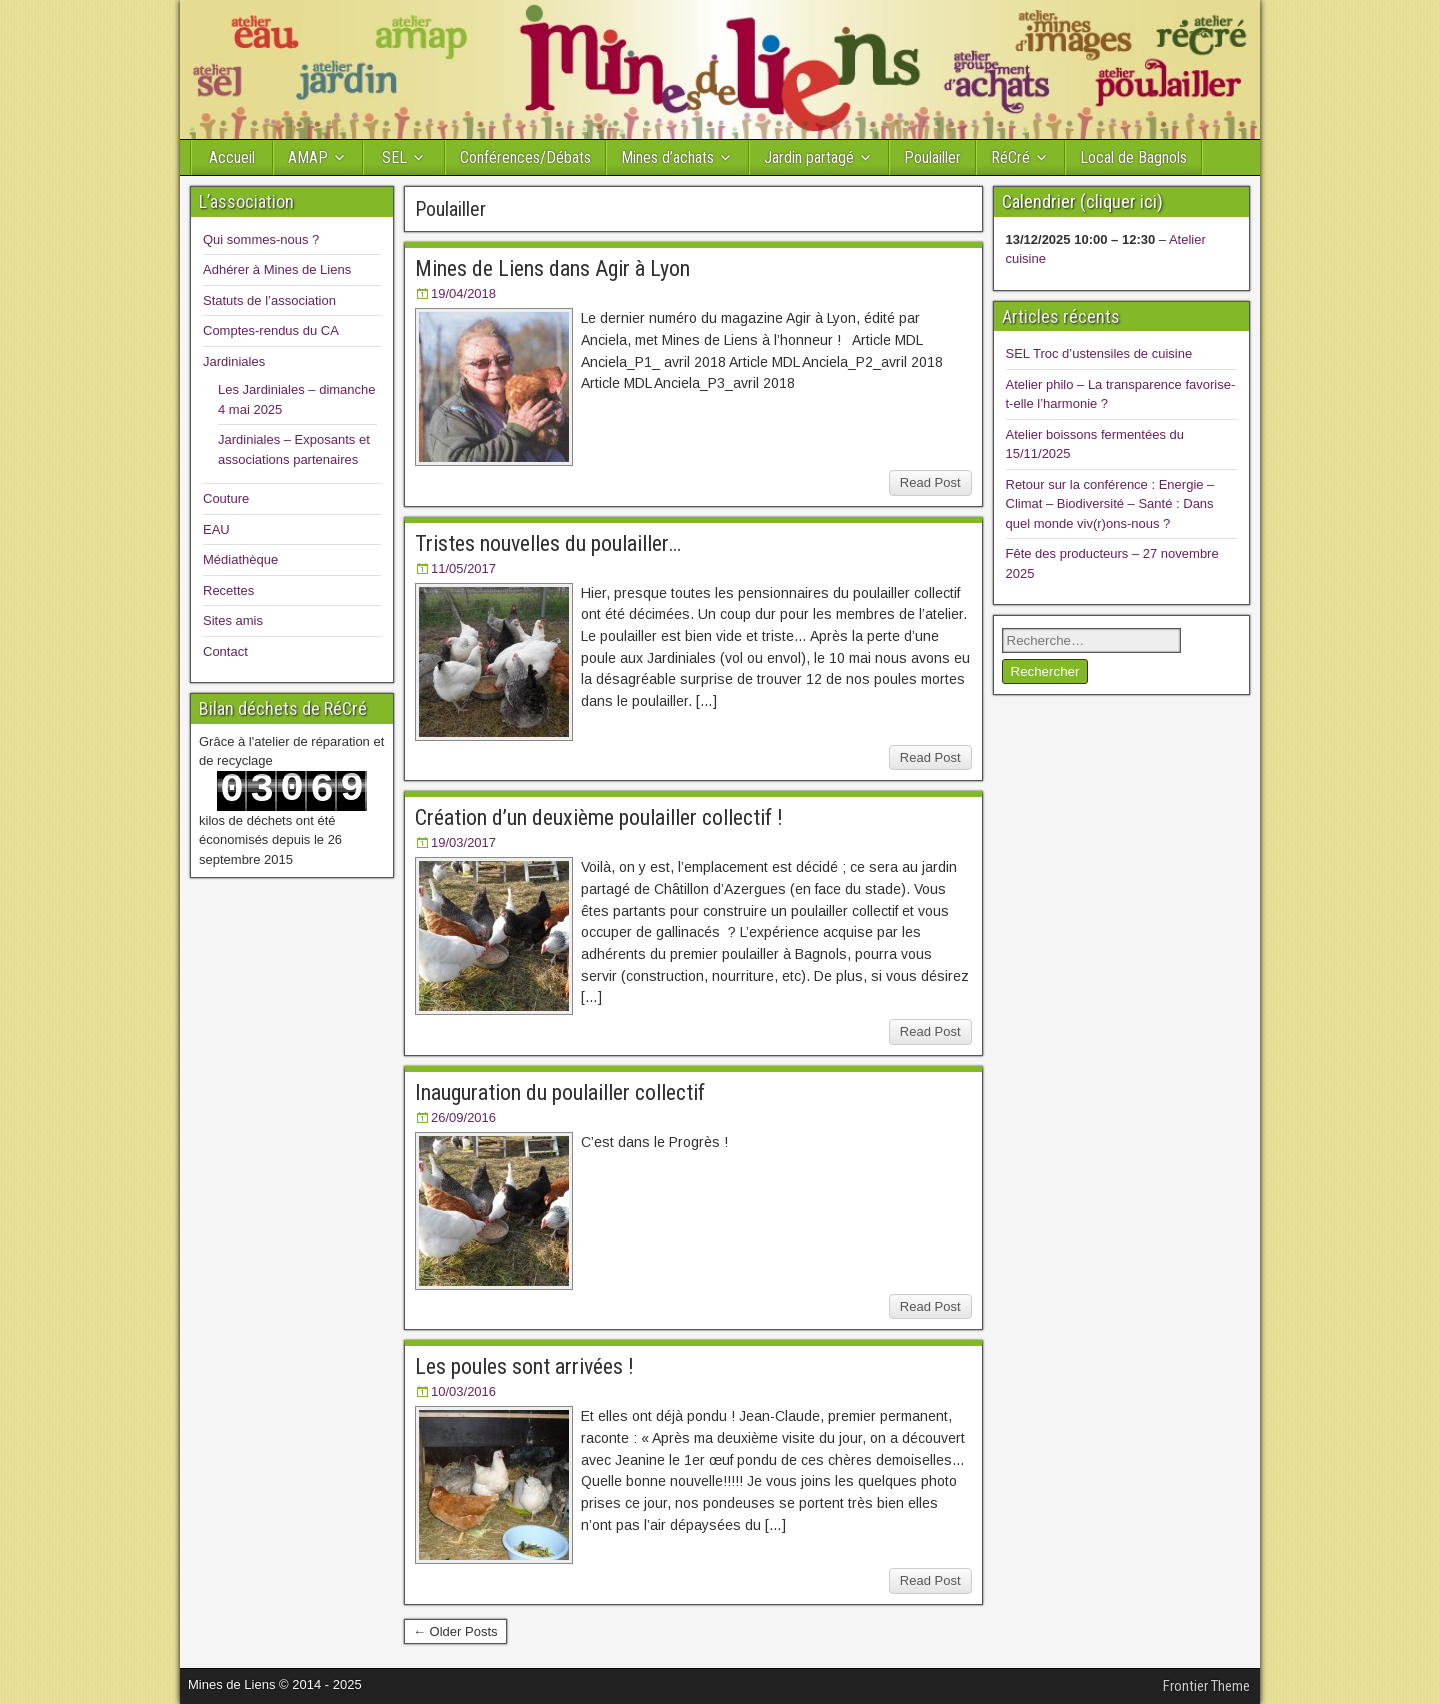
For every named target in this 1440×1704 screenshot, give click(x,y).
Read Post (930, 482)
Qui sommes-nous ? (261, 239)
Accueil (232, 157)
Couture (226, 498)
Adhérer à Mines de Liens (277, 269)
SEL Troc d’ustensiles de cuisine (1099, 353)
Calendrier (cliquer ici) (1082, 201)
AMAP (308, 157)
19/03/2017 (463, 842)
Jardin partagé (809, 157)
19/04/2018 (463, 293)
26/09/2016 (463, 1117)
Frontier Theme (1206, 1686)
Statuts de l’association (269, 300)
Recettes (228, 590)
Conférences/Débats (525, 157)
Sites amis (233, 620)
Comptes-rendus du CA (271, 330)
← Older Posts (455, 1631)
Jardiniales (234, 361)
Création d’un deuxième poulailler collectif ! (599, 817)
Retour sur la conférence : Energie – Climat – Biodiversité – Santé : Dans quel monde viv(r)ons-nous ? (1110, 504)
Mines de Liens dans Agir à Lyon (552, 268)
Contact (225, 651)
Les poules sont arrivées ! (524, 1366)
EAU (216, 529)
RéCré (1010, 157)
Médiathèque (240, 559)
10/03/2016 (463, 1391)
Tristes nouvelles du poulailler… (548, 543)
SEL (394, 157)
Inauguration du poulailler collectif (560, 1092)
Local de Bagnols (1133, 157)
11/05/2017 (463, 568)
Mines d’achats (667, 157)
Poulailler (932, 157)
